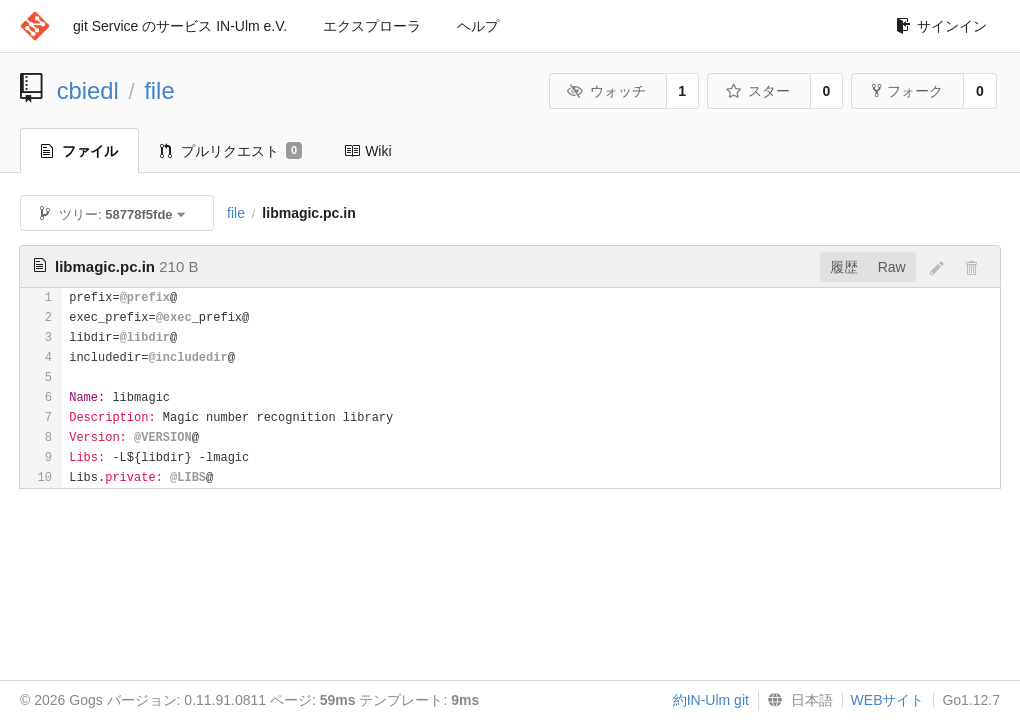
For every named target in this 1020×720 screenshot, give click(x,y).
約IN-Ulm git (711, 700)
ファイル (79, 151)
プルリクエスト (231, 151)
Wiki (367, 151)
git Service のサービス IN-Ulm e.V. (180, 26)
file (159, 90)
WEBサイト (888, 700)
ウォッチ (606, 91)
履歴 (844, 267)
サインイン (941, 26)
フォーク (907, 91)
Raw (892, 267)
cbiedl (88, 90)
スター (757, 91)
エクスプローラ (372, 26)
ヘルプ (478, 26)
